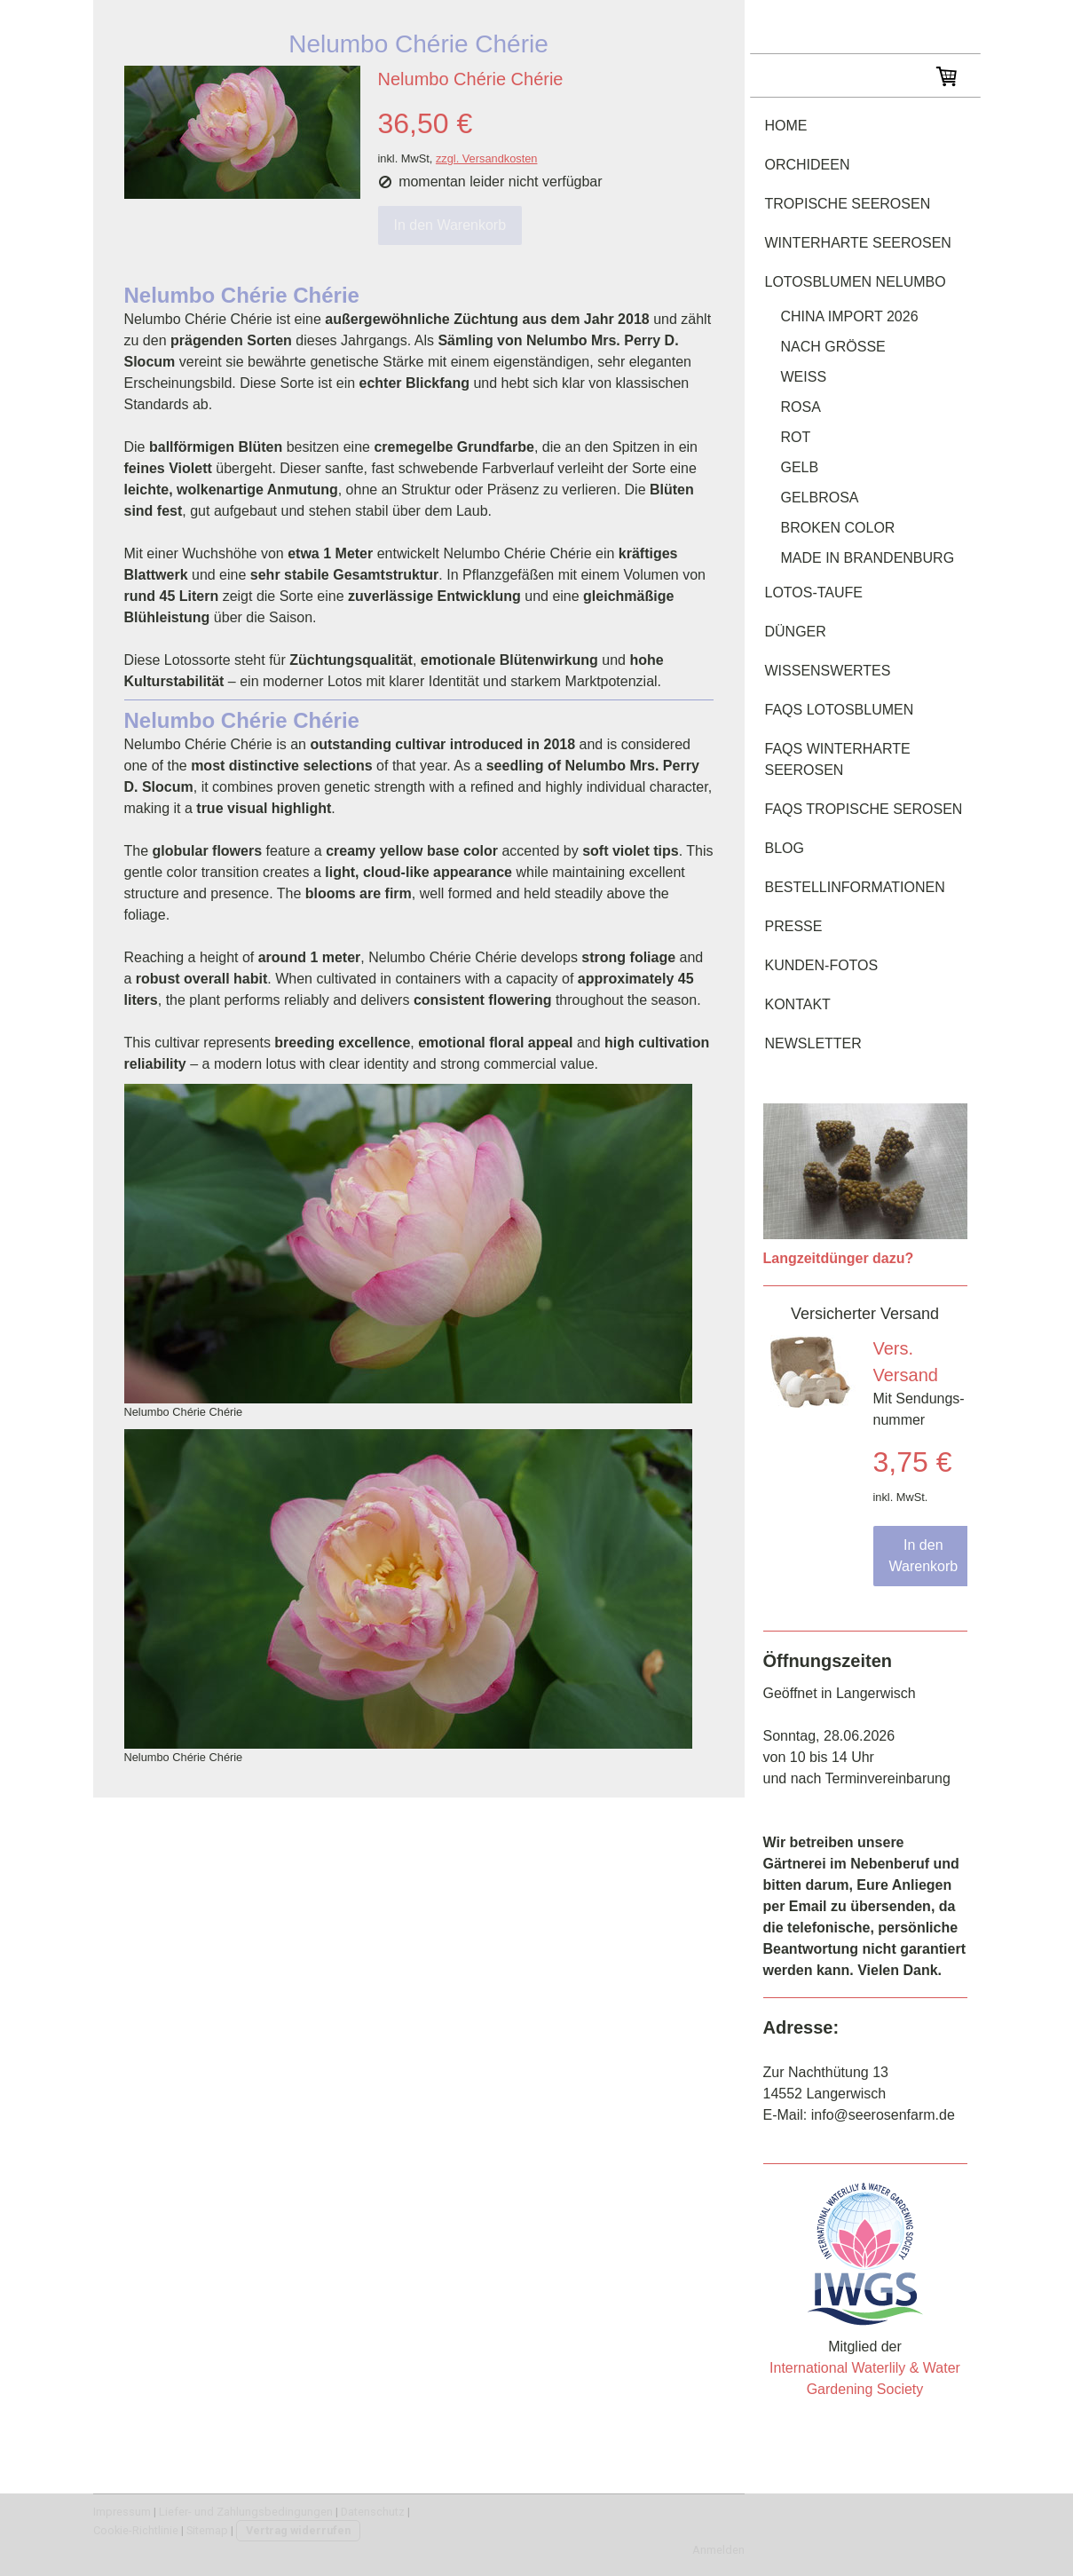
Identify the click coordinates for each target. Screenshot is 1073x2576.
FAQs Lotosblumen (839, 709)
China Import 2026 (850, 316)
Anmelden (718, 2549)
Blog (784, 848)
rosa (801, 407)
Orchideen (807, 164)
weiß (804, 376)
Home (786, 125)
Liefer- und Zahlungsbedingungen (246, 2511)
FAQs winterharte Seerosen (838, 759)
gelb (800, 467)
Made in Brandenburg (868, 557)
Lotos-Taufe (814, 592)
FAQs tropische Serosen (864, 809)
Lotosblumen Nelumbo (855, 281)
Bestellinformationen (855, 887)
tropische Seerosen (848, 203)
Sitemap (207, 2530)
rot (796, 437)
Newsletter (813, 1043)
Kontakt (798, 1004)
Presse (794, 926)
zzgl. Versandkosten (487, 158)
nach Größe (833, 346)
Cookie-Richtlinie (135, 2530)
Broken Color (838, 527)
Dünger (795, 631)
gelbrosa (820, 497)
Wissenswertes (828, 670)
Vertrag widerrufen (298, 2530)
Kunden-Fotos (822, 965)
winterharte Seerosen (858, 242)
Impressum (122, 2511)
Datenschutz (373, 2511)
